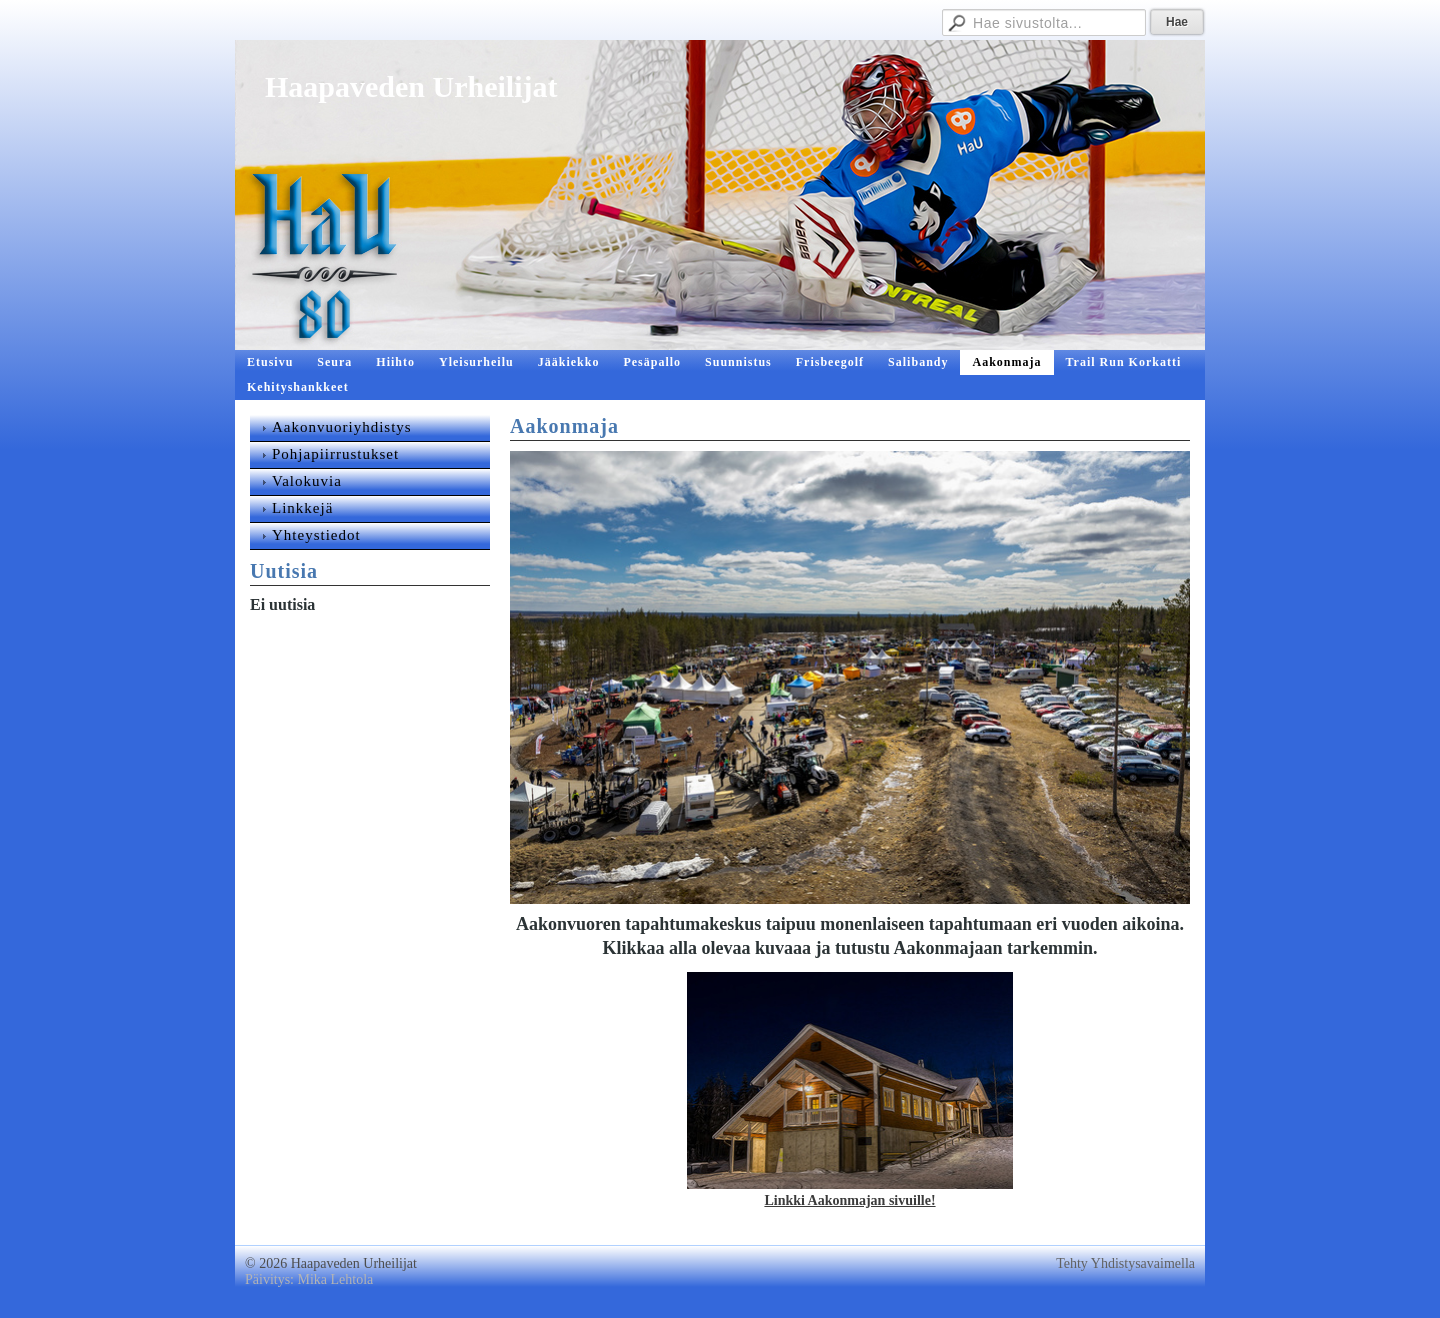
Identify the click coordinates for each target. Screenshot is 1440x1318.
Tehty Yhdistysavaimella (1125, 1263)
